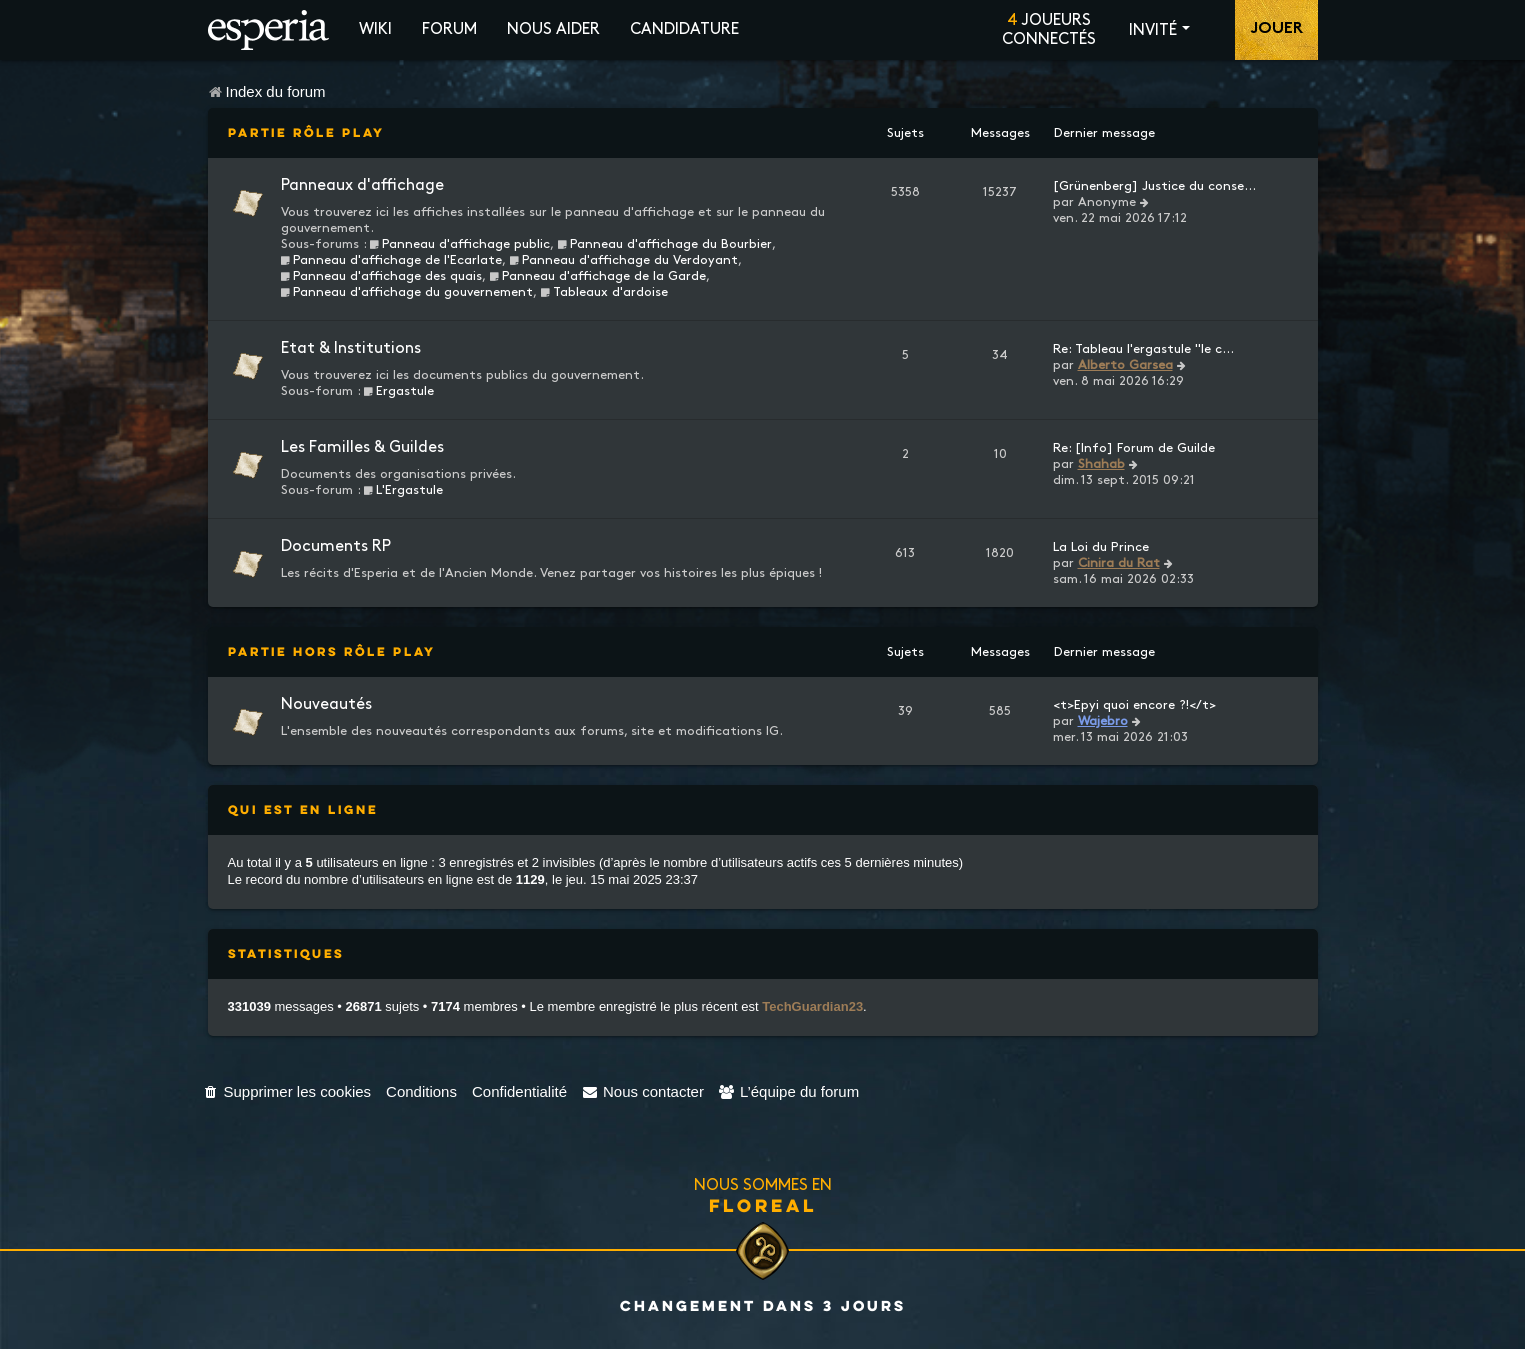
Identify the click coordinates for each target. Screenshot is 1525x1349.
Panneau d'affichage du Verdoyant (623, 260)
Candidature (684, 29)
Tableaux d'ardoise (604, 292)
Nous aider (553, 29)
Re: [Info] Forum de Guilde (1134, 448)
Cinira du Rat (1119, 563)
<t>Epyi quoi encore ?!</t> (1134, 705)
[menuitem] (287, 1091)
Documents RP (336, 546)
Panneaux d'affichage (362, 185)
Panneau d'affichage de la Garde (597, 276)
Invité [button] (1153, 30)
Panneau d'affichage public (460, 244)
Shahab (1101, 464)
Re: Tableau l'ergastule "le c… (1143, 349)
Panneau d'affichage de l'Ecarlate (392, 260)
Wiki (375, 29)
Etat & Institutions (351, 348)
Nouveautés (326, 704)
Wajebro (1103, 721)
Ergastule (399, 391)
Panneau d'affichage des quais (382, 276)
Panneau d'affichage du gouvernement (407, 292)
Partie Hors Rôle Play (332, 651)
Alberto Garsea (1125, 365)
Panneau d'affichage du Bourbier (664, 244)
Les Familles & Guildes (362, 447)
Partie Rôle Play (306, 132)
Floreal (763, 1205)
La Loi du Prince (1101, 547)
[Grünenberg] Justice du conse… (1154, 186)
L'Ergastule (404, 490)
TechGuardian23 (812, 1006)
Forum (449, 29)
